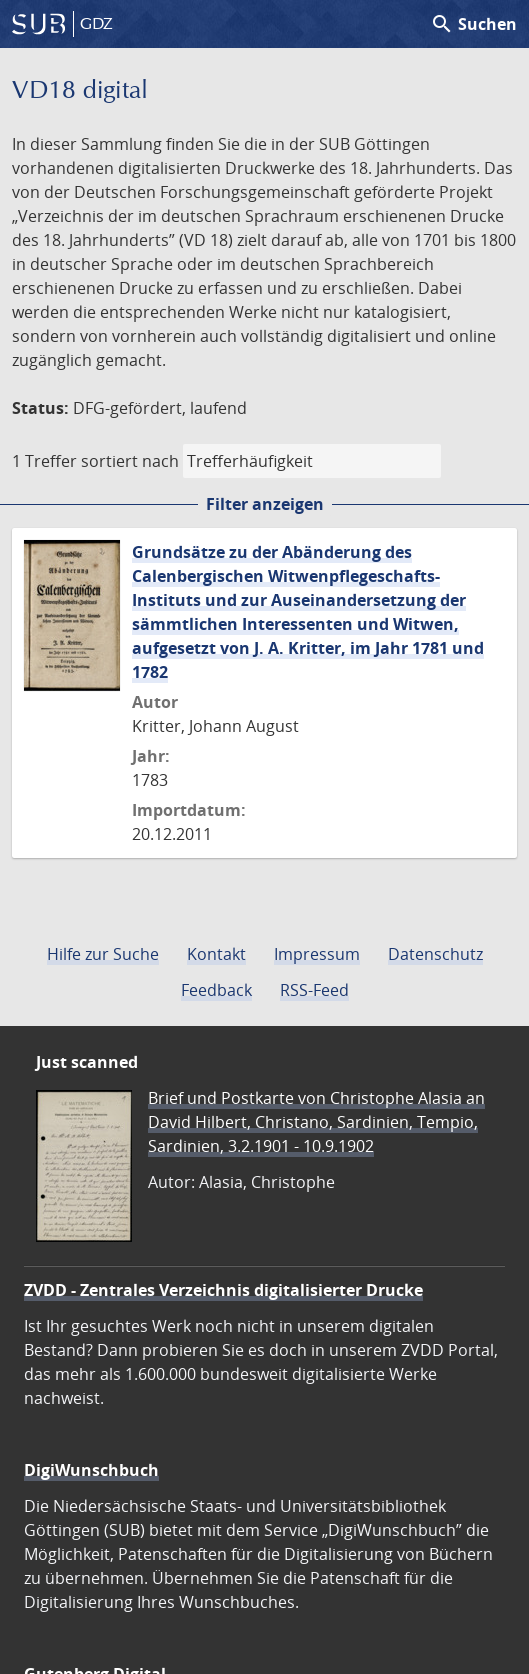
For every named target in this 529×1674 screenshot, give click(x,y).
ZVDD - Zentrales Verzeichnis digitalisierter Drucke (223, 1290)
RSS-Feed (314, 990)
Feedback (216, 990)
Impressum (317, 954)
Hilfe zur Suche (103, 954)
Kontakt (216, 954)
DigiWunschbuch (91, 1470)
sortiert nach (130, 461)
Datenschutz (435, 954)
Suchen (473, 24)
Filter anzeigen (265, 504)
